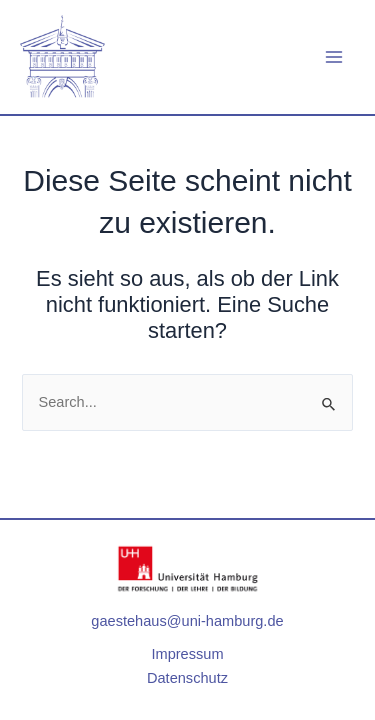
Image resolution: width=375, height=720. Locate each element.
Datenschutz (187, 678)
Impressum (187, 654)
